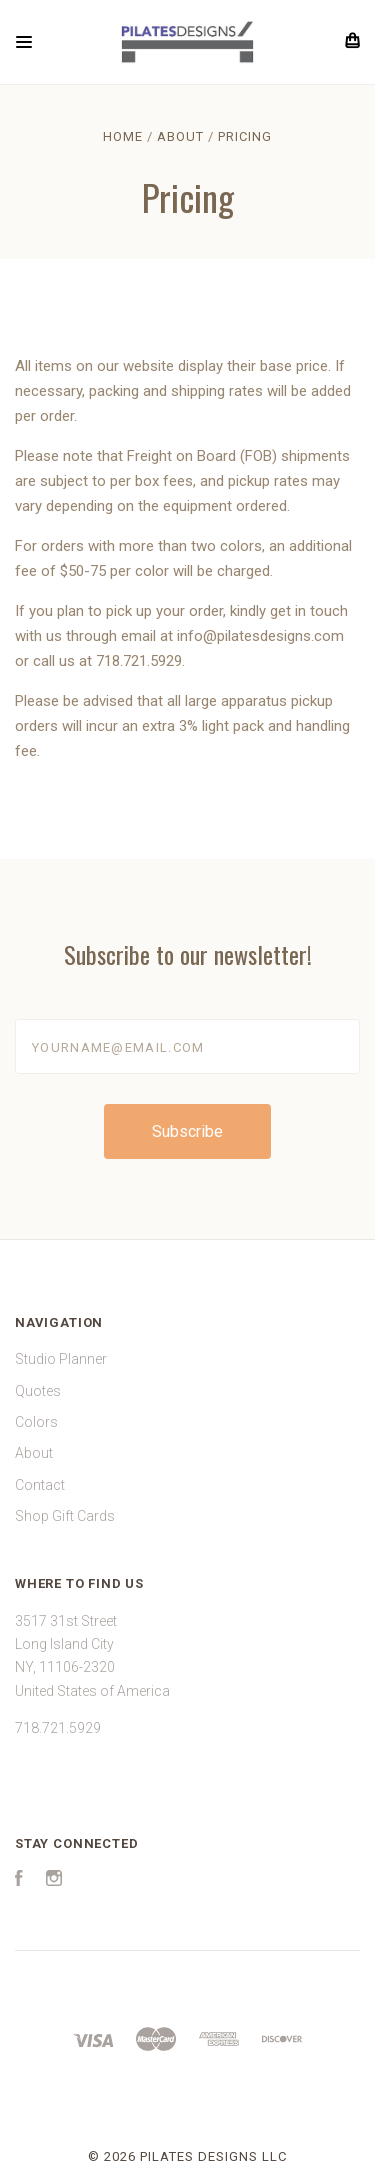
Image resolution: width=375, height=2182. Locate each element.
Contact (40, 1485)
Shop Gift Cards (65, 1516)
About (34, 1453)
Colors (36, 1422)
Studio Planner (61, 1359)
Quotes (38, 1391)
